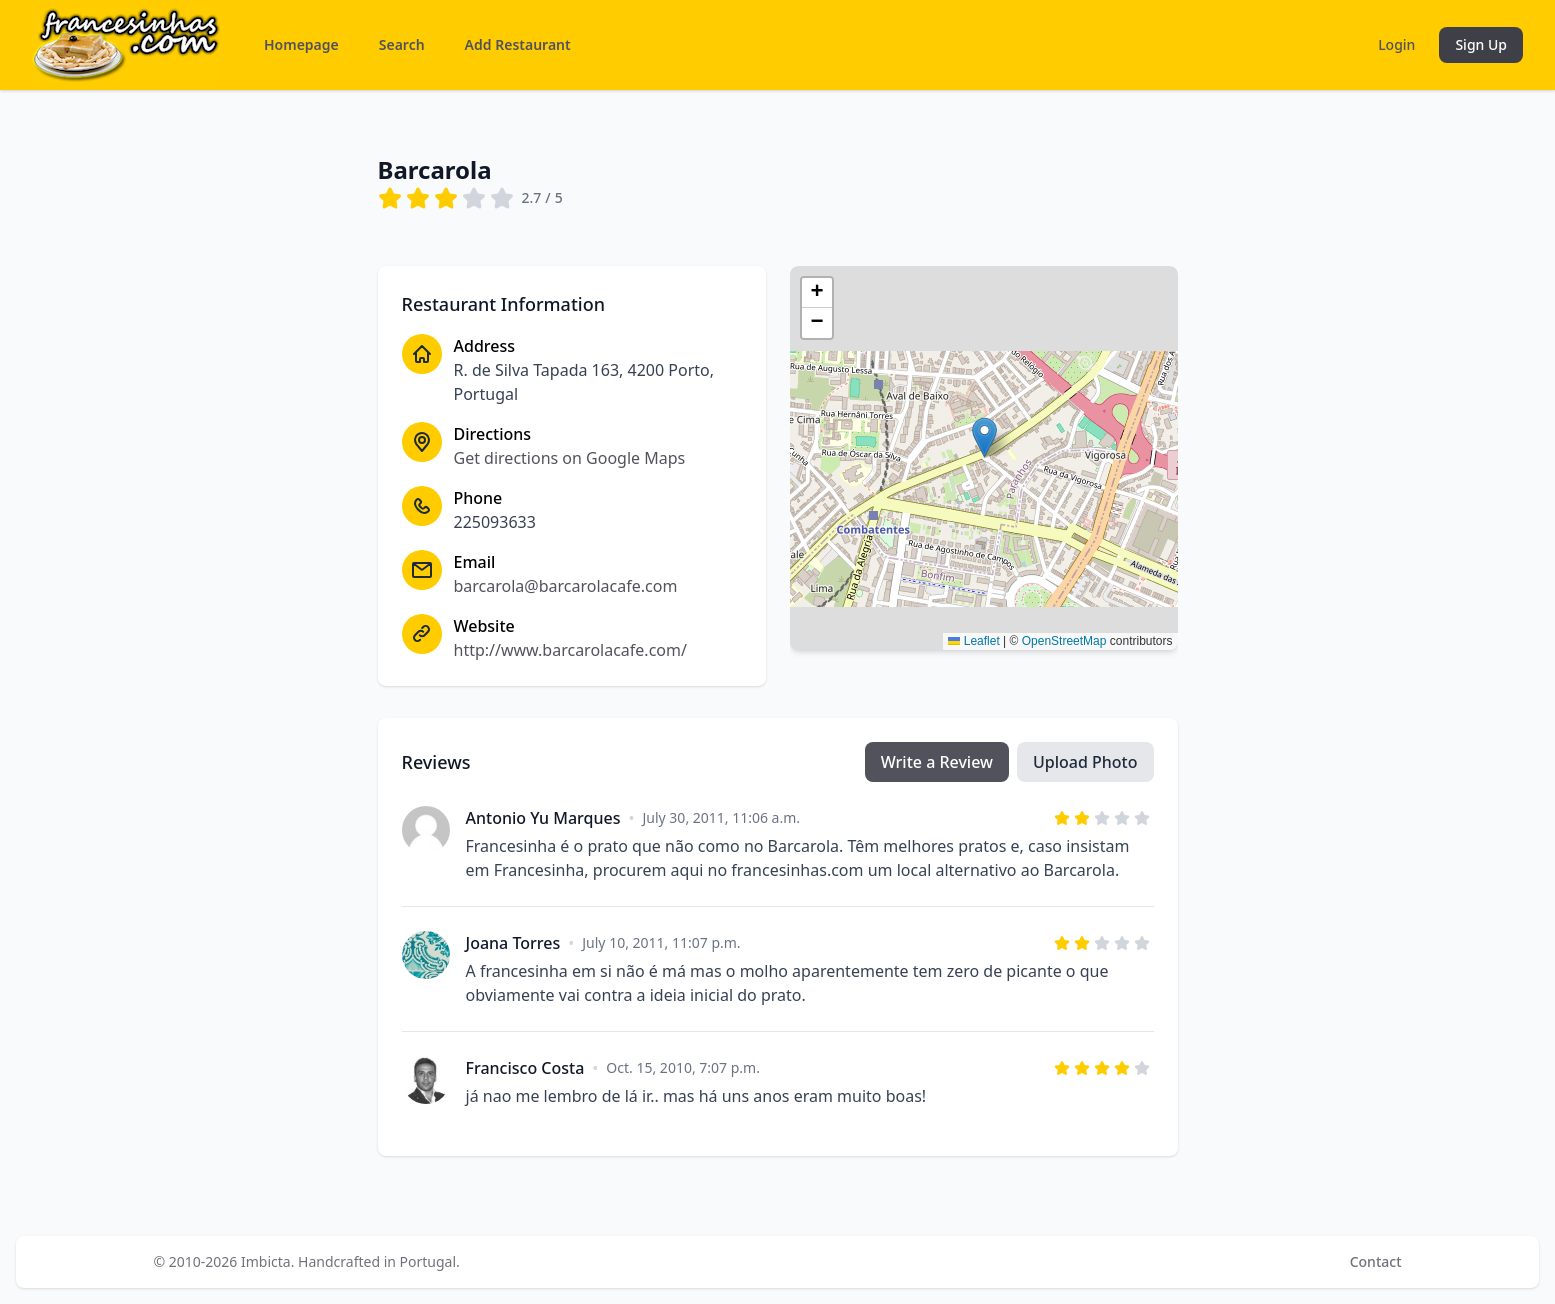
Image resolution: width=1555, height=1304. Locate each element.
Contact (1376, 1261)
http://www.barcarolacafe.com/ (570, 650)
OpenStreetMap (1064, 641)
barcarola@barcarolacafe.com (566, 586)
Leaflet (973, 641)
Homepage (301, 44)
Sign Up (1481, 44)
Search (402, 44)
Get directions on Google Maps (570, 458)
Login (1396, 44)
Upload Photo (1085, 762)
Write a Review (937, 762)
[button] (984, 437)
